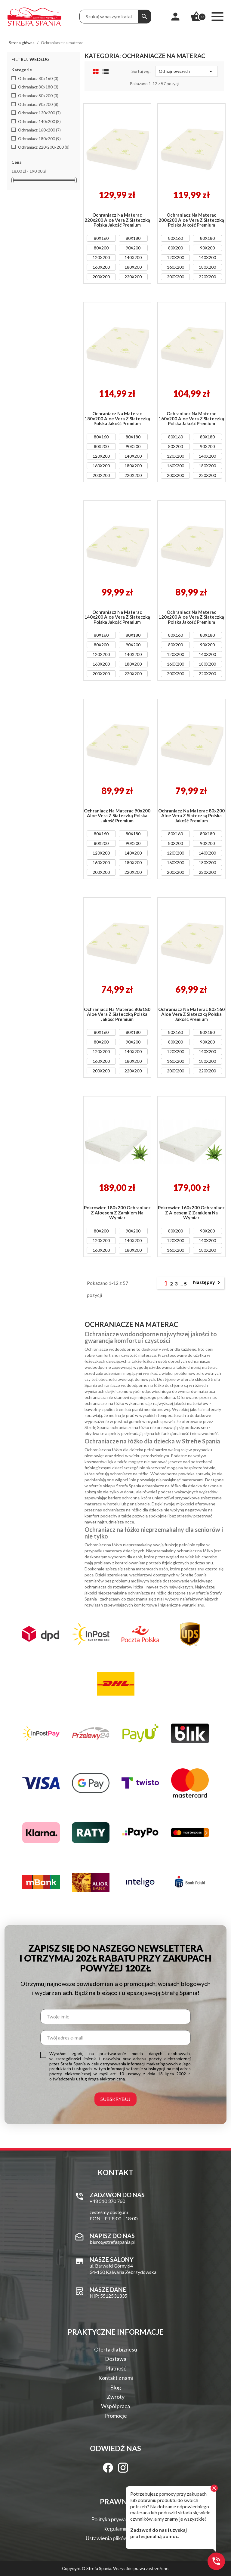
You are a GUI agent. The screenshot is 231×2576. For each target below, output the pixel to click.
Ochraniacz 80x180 (38, 87)
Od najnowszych (186, 71)
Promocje (115, 2415)
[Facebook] (108, 2468)
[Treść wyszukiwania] (109, 16)
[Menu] (217, 17)
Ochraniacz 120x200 (39, 112)
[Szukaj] (144, 16)
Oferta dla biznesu (115, 2349)
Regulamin (115, 2528)
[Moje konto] (175, 17)
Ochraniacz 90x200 (38, 104)
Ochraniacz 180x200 (39, 138)
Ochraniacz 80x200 (38, 95)
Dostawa (115, 2358)
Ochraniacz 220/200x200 (43, 147)
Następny (207, 1282)
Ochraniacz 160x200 (39, 130)
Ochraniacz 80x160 (38, 78)
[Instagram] (123, 2468)
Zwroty (116, 2396)
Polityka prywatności (115, 2519)
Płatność (115, 2368)
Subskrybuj (115, 2099)
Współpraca (115, 2406)
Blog (115, 2387)
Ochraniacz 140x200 (39, 121)
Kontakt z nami (115, 2377)
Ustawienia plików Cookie (115, 2538)
